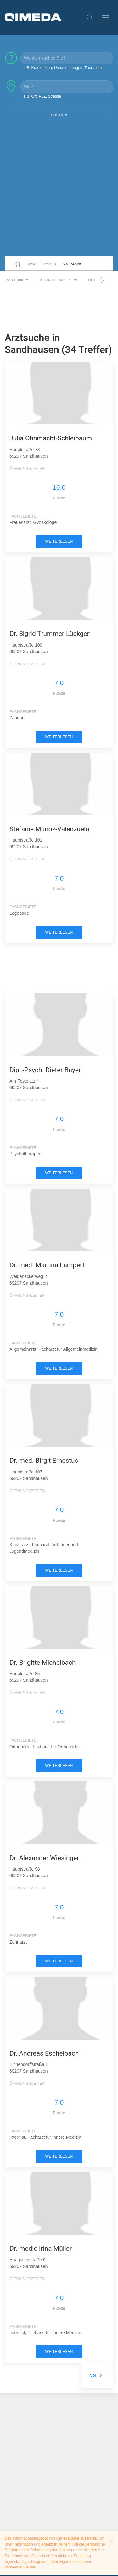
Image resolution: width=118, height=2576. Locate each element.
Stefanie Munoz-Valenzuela (49, 829)
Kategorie (18, 280)
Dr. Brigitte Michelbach (42, 1662)
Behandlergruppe (59, 280)
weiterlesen (59, 541)
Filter (97, 280)
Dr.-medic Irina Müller (40, 2248)
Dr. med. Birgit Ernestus (43, 1460)
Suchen (59, 115)
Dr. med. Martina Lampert (47, 1265)
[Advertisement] (59, 193)
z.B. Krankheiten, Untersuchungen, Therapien (63, 68)
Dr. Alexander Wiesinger (44, 1858)
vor (97, 2375)
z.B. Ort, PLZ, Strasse (42, 96)
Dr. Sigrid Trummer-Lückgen (50, 633)
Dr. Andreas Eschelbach (44, 2053)
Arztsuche (72, 264)
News (31, 264)
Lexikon (49, 264)
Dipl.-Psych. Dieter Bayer (45, 1070)
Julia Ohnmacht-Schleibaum (50, 438)
